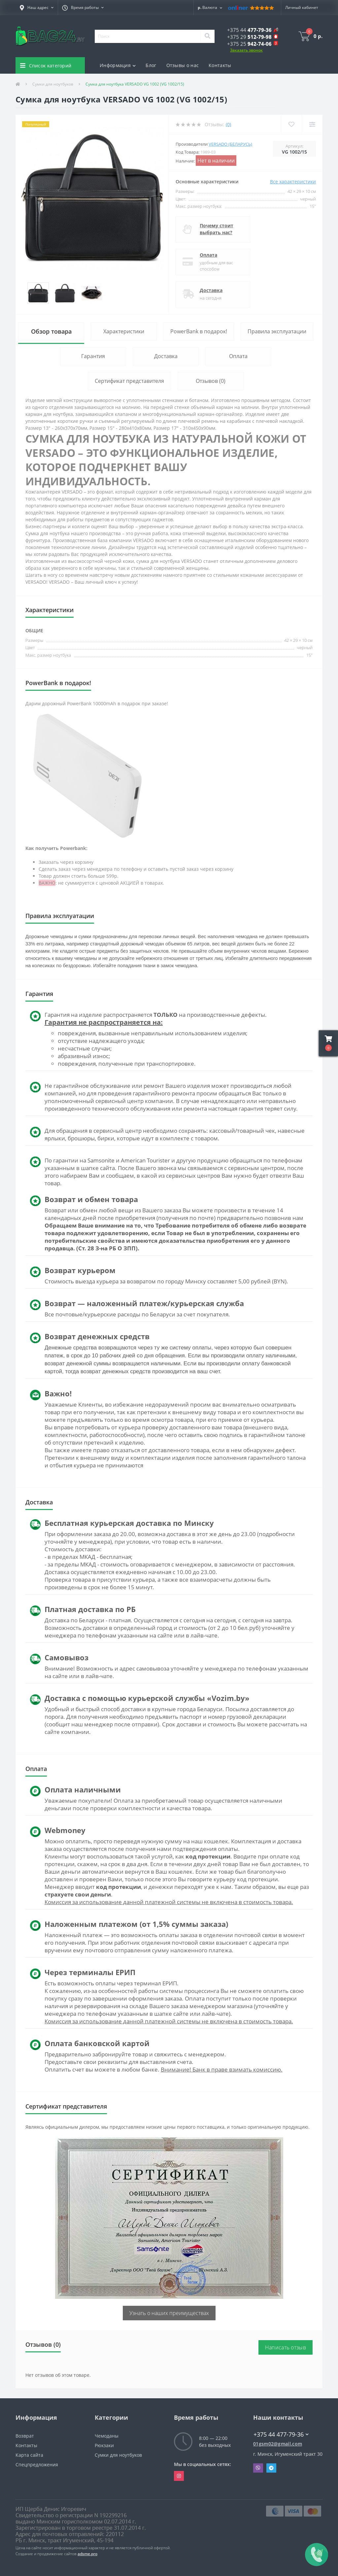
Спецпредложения (37, 2464)
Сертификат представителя (129, 381)
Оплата (208, 255)
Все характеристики (293, 181)
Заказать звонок (246, 50)
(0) (228, 124)
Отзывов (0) (210, 381)
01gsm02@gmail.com (277, 2444)
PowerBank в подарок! (198, 331)
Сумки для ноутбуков (52, 84)
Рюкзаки (104, 2445)
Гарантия (93, 356)
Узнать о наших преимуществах (169, 2313)
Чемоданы (106, 2436)
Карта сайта (29, 2455)
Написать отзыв (285, 2347)
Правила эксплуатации (277, 331)
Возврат (25, 2436)
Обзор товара (51, 331)
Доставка (211, 290)
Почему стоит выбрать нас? (216, 229)
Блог (151, 65)
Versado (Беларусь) (230, 144)
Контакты (220, 65)
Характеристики (123, 331)
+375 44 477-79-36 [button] (281, 2434)
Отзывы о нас (182, 65)
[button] (37, 7)
